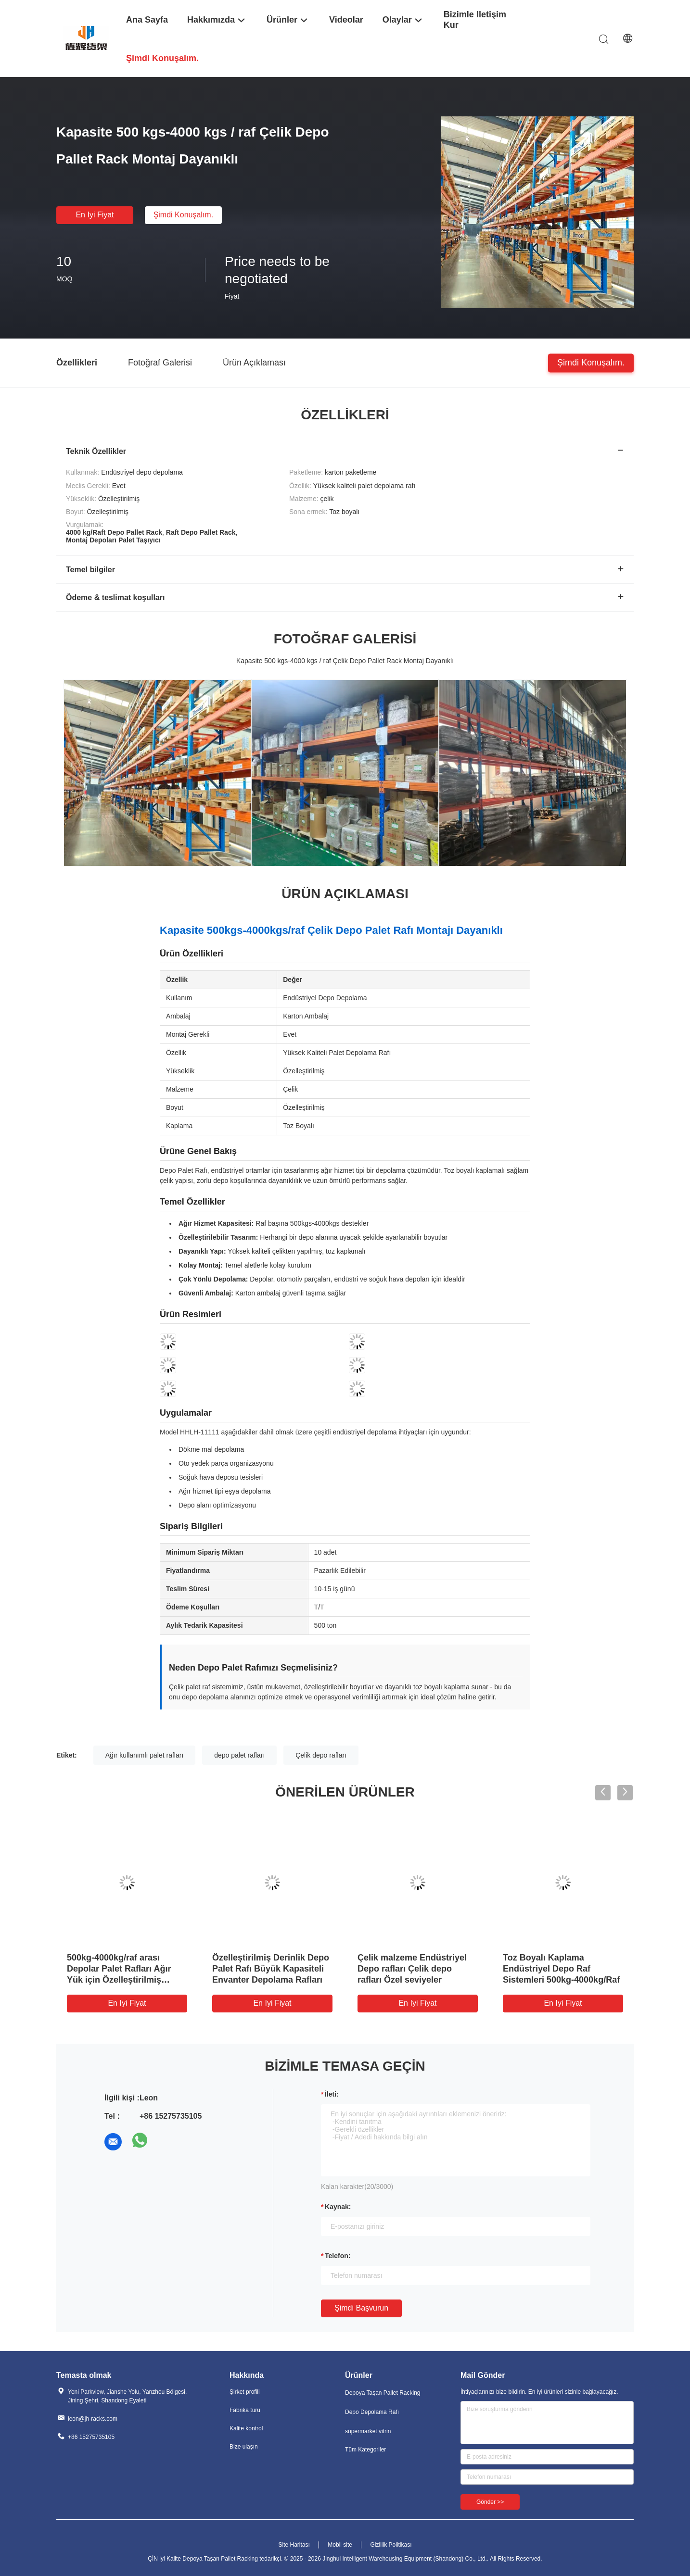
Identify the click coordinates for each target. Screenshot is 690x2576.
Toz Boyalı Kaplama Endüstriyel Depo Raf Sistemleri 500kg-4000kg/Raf (561, 1969)
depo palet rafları (239, 1755)
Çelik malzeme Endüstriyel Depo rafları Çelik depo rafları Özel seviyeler (412, 1969)
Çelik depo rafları (320, 1755)
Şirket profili (245, 2391)
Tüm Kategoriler (365, 2449)
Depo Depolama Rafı (372, 2412)
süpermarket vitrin (368, 2431)
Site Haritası (293, 2544)
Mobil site (340, 2544)
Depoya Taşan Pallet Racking (383, 2392)
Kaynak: (338, 2207)
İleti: (332, 2094)
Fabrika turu (245, 2410)
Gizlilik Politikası (391, 2544)
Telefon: (337, 2256)
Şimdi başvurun (361, 2308)
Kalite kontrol (246, 2428)
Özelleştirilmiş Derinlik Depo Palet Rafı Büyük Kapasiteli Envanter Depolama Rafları (270, 1969)
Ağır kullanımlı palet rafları (144, 1755)
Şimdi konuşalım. (183, 215)
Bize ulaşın (244, 2446)
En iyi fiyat (95, 215)
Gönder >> (490, 2502)
